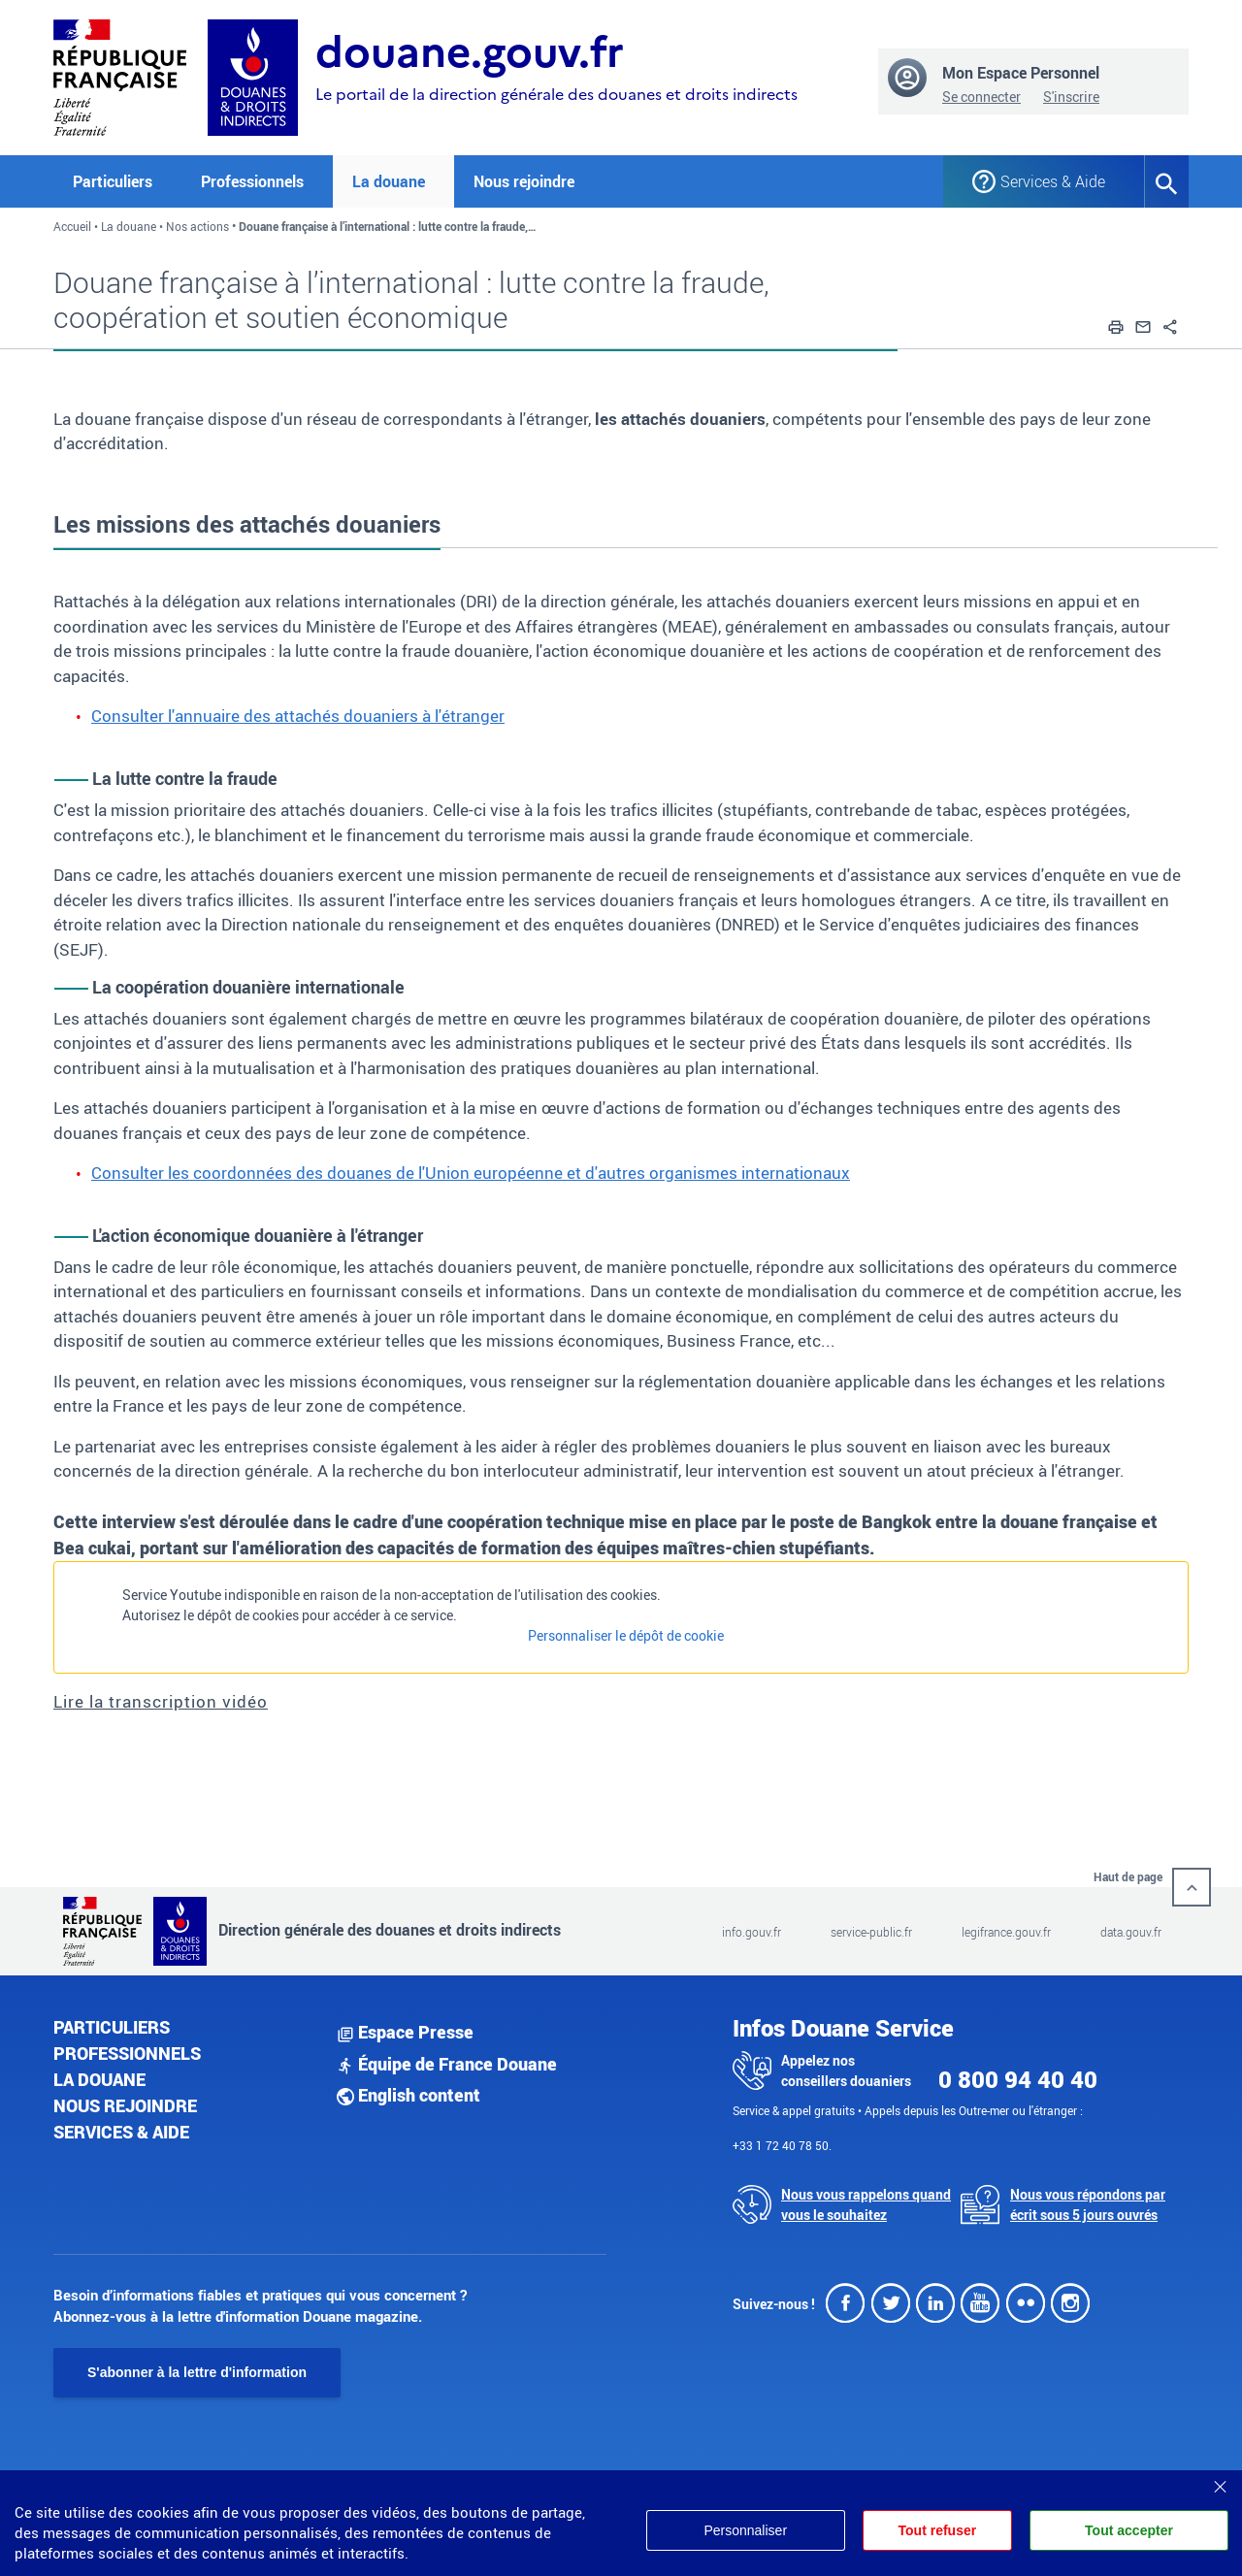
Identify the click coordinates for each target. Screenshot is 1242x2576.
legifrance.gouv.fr (1006, 1932)
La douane (128, 226)
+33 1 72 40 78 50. (782, 2145)
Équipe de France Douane (447, 2063)
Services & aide (121, 2131)
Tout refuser (938, 2530)
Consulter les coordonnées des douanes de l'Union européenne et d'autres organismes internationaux (470, 1172)
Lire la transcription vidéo (160, 1701)
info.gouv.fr (751, 1932)
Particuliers (111, 2026)
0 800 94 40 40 (1017, 2079)
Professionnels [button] (252, 181)
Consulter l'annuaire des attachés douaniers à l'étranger (298, 715)
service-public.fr (871, 1932)
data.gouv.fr (1130, 1932)
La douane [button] (388, 181)
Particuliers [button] (112, 181)
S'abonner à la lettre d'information (197, 2372)
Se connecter (981, 96)
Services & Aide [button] (1052, 181)
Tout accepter (1129, 2530)
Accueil (72, 226)
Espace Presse (405, 2031)
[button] (1116, 324)
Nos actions (197, 226)
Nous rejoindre (524, 181)
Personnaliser (745, 2530)
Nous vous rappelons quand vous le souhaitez (866, 2204)
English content (408, 2094)
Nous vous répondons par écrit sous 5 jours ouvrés (1087, 2204)
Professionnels (127, 2053)
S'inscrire (1071, 96)
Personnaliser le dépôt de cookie (626, 1635)
